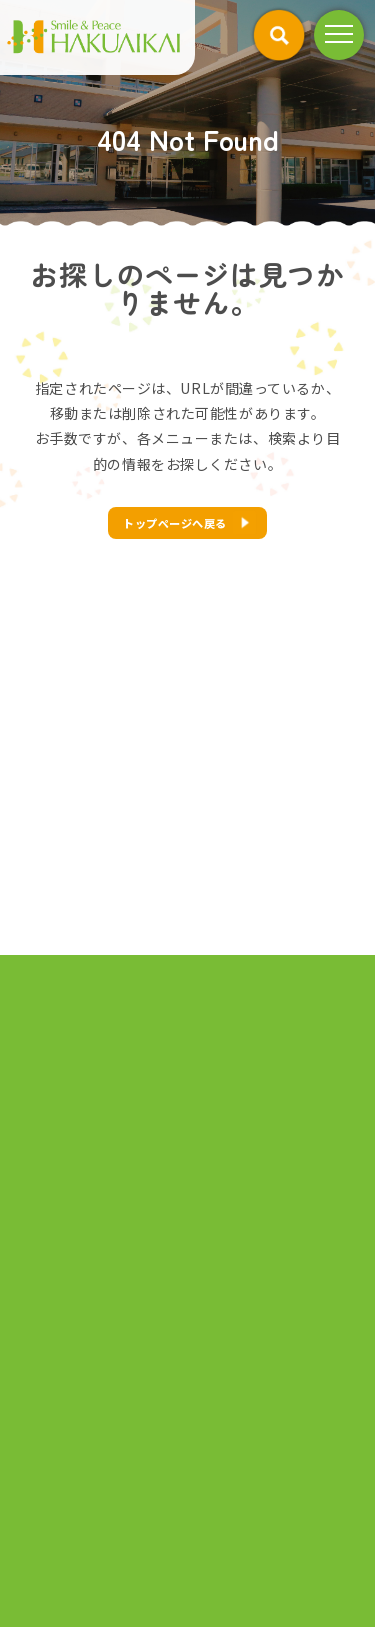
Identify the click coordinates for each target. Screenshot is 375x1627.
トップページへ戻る (175, 523)
